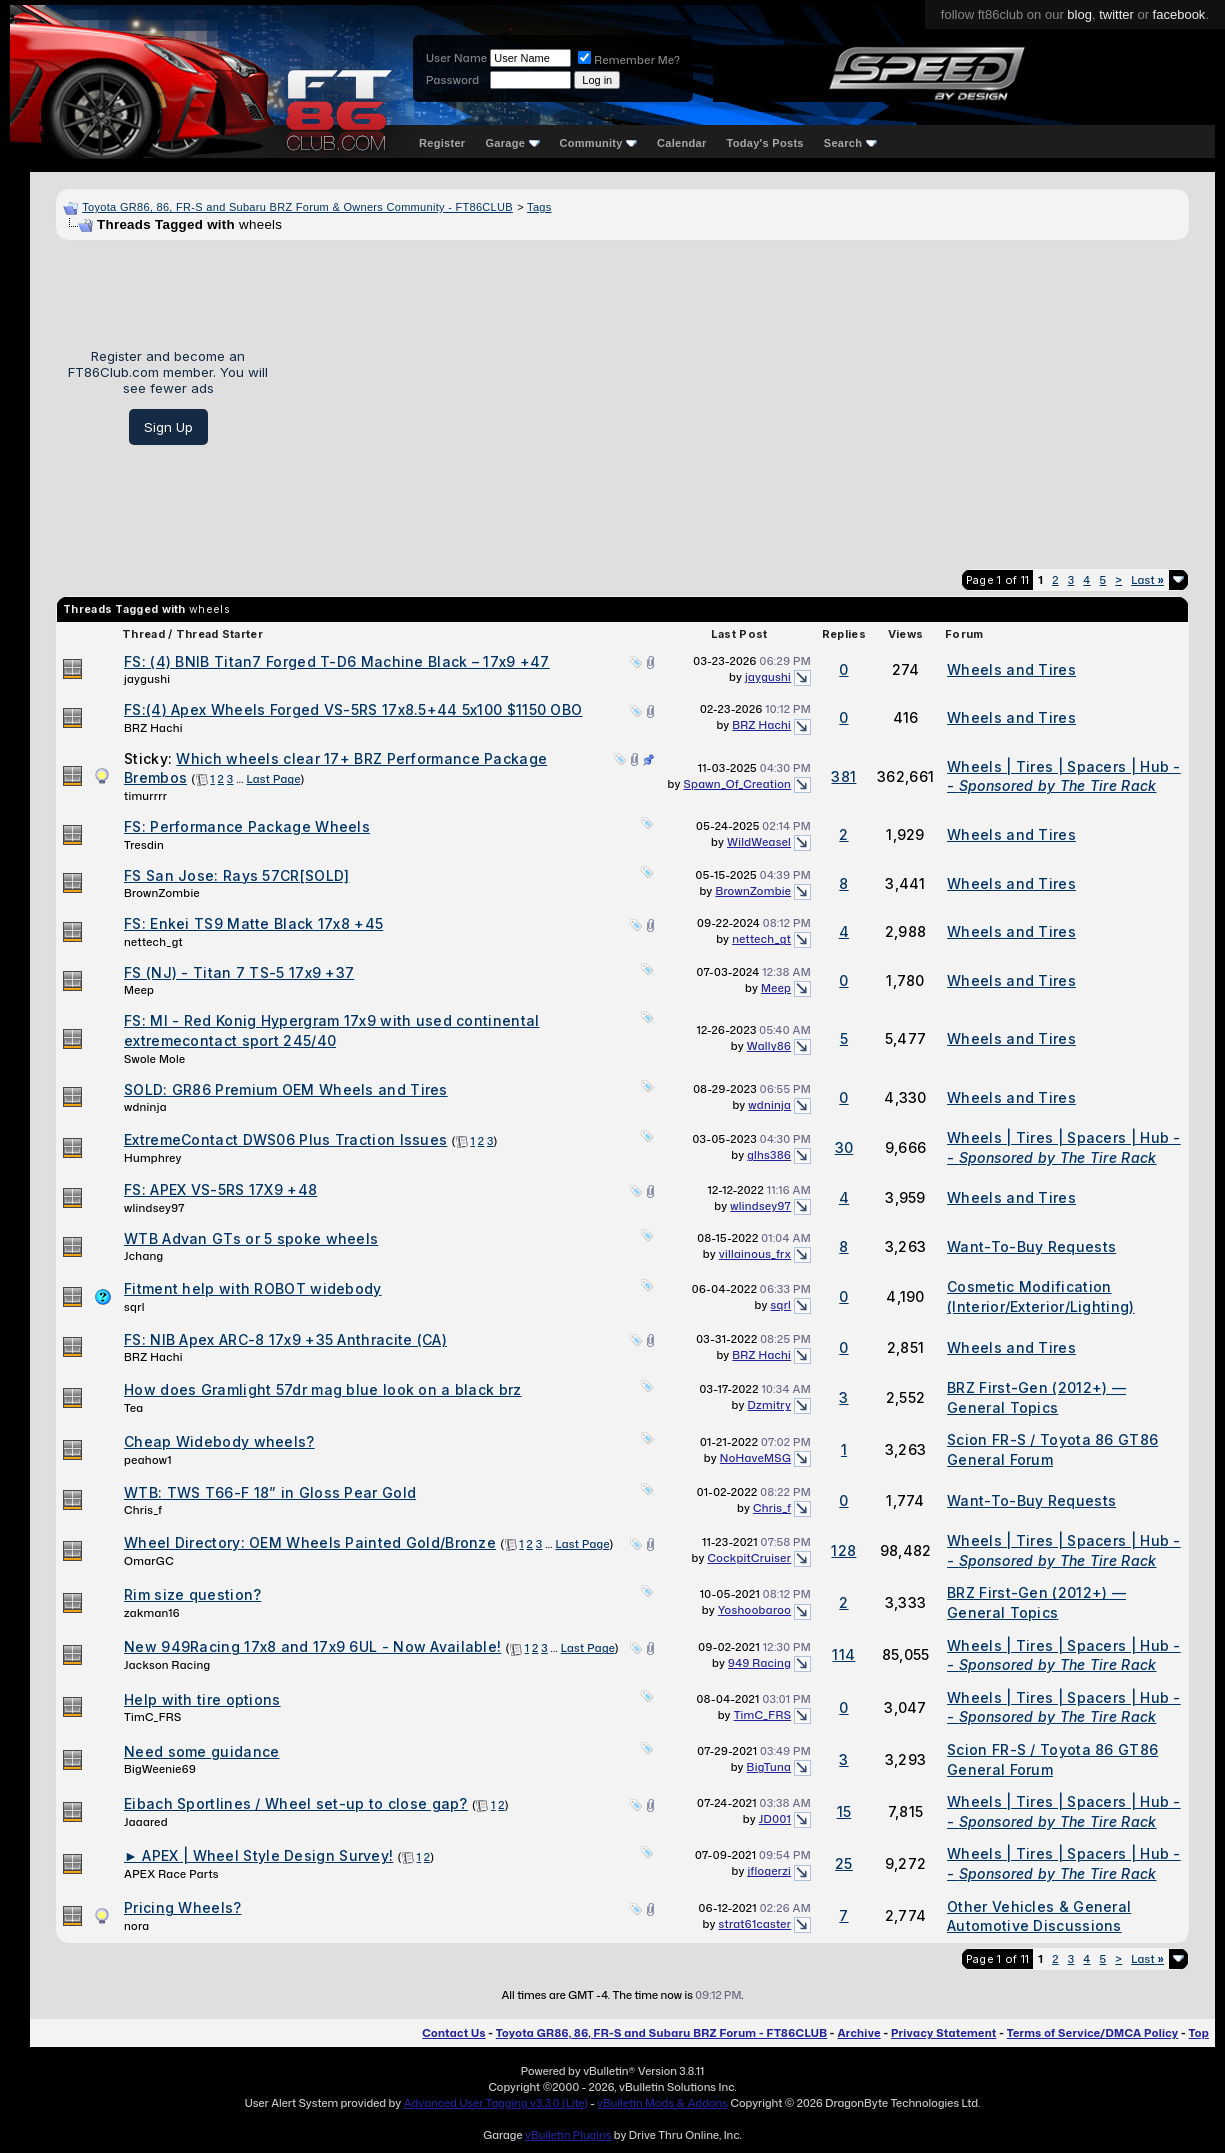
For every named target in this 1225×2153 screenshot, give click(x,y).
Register (442, 143)
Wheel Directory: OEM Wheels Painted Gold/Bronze (310, 1542)
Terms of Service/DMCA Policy (1093, 2033)
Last (1147, 580)
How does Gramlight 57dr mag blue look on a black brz (323, 1389)
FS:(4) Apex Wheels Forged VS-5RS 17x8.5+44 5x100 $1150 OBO (353, 709)
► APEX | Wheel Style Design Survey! (258, 1855)
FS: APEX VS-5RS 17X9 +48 (220, 1189)
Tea (133, 1408)
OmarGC (149, 1561)
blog (1079, 14)
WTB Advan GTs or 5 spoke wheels (251, 1238)
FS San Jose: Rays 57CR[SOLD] (236, 875)
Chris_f (143, 1510)
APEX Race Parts (171, 1874)
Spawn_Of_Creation (737, 784)
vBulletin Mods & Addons (662, 2103)
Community (599, 143)
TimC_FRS (153, 1717)
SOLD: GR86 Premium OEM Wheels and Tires (286, 1089)
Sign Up (168, 427)
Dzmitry (770, 1405)
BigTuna (769, 1767)
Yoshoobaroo (754, 1610)
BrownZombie (162, 893)
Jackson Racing (167, 1665)
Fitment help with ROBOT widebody (253, 1288)
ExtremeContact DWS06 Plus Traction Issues (285, 1139)
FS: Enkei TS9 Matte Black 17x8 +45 (253, 923)
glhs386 (769, 1155)
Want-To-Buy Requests (1031, 1246)
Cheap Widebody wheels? (219, 1441)
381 (843, 776)
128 (843, 1550)
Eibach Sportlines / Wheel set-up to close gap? (296, 1803)
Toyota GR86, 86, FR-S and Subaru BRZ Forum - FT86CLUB (661, 2033)
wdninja (145, 1107)
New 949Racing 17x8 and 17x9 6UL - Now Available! (312, 1646)
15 (844, 1811)
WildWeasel (759, 842)
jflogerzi (770, 1871)
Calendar (681, 143)
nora (136, 1926)
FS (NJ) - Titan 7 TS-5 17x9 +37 (239, 972)
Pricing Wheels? (183, 1907)
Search (850, 143)
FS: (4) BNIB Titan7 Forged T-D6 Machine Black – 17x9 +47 (337, 661)
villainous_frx (755, 1254)
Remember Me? (629, 60)
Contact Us (453, 2033)
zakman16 (152, 1613)
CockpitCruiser (749, 1558)
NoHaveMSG (755, 1458)
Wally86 (769, 1046)
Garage (512, 143)
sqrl (134, 1307)
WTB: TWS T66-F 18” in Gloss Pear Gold (270, 1492)
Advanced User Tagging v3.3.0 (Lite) (496, 2103)
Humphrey (153, 1158)
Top (1199, 2033)
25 (844, 1863)
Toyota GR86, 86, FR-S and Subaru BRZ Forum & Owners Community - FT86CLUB (297, 207)
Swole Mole (154, 1059)
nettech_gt (153, 942)
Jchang (144, 1256)
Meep (139, 990)
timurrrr (145, 796)
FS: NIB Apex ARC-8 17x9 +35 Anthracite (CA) (285, 1339)
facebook (1179, 14)
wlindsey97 (154, 1208)
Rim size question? (192, 1594)
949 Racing (759, 1663)
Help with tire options (202, 1699)
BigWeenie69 (160, 1769)
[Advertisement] (736, 397)
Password (452, 80)
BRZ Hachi (153, 728)
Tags (539, 207)
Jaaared (146, 1822)
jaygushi (147, 679)
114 (843, 1654)
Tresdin (144, 845)
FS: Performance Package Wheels (247, 826)
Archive (858, 2033)
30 (844, 1147)
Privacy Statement (944, 2033)
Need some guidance (201, 1751)
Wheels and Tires (1011, 669)
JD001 (775, 1819)
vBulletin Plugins (568, 2135)
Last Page (273, 779)
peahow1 (148, 1460)
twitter (1116, 14)
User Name (456, 58)
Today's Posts (765, 143)
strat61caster (755, 1924)
